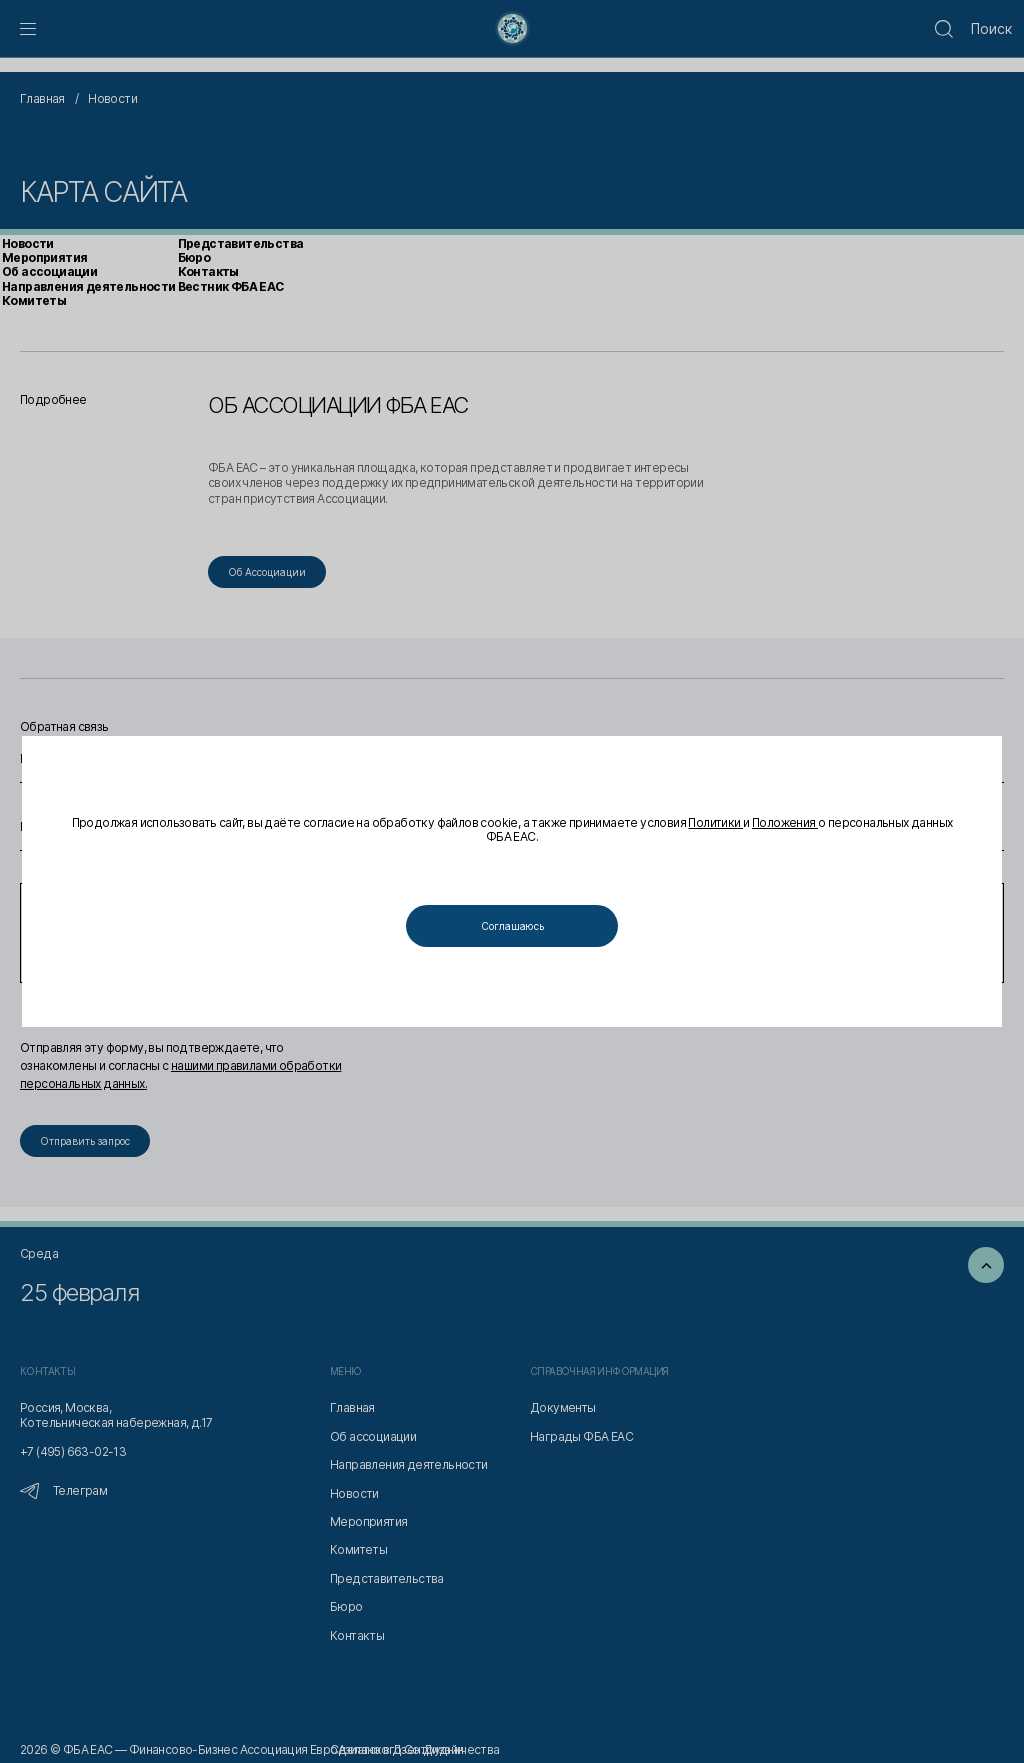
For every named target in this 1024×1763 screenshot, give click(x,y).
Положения (785, 822)
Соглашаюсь (512, 926)
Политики (715, 822)
